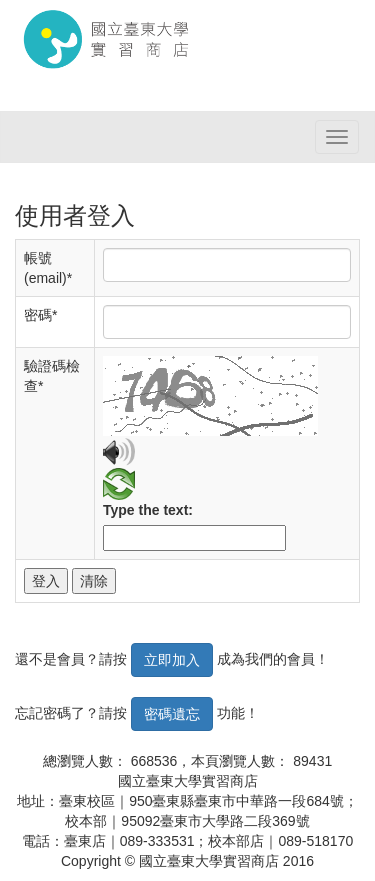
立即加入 (172, 660)
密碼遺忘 (172, 714)
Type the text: (148, 510)
